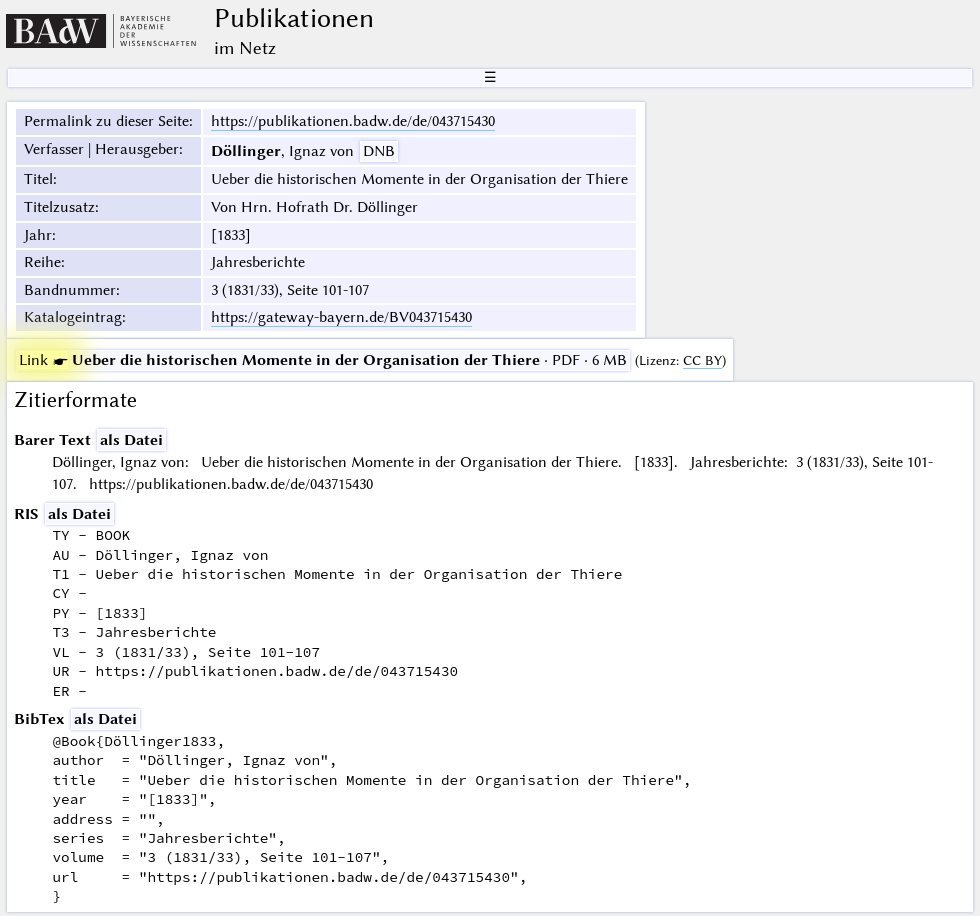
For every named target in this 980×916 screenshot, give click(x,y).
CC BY (702, 360)
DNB (379, 151)
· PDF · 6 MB (323, 360)
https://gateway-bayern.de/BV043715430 (341, 317)
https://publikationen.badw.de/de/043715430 (353, 121)
